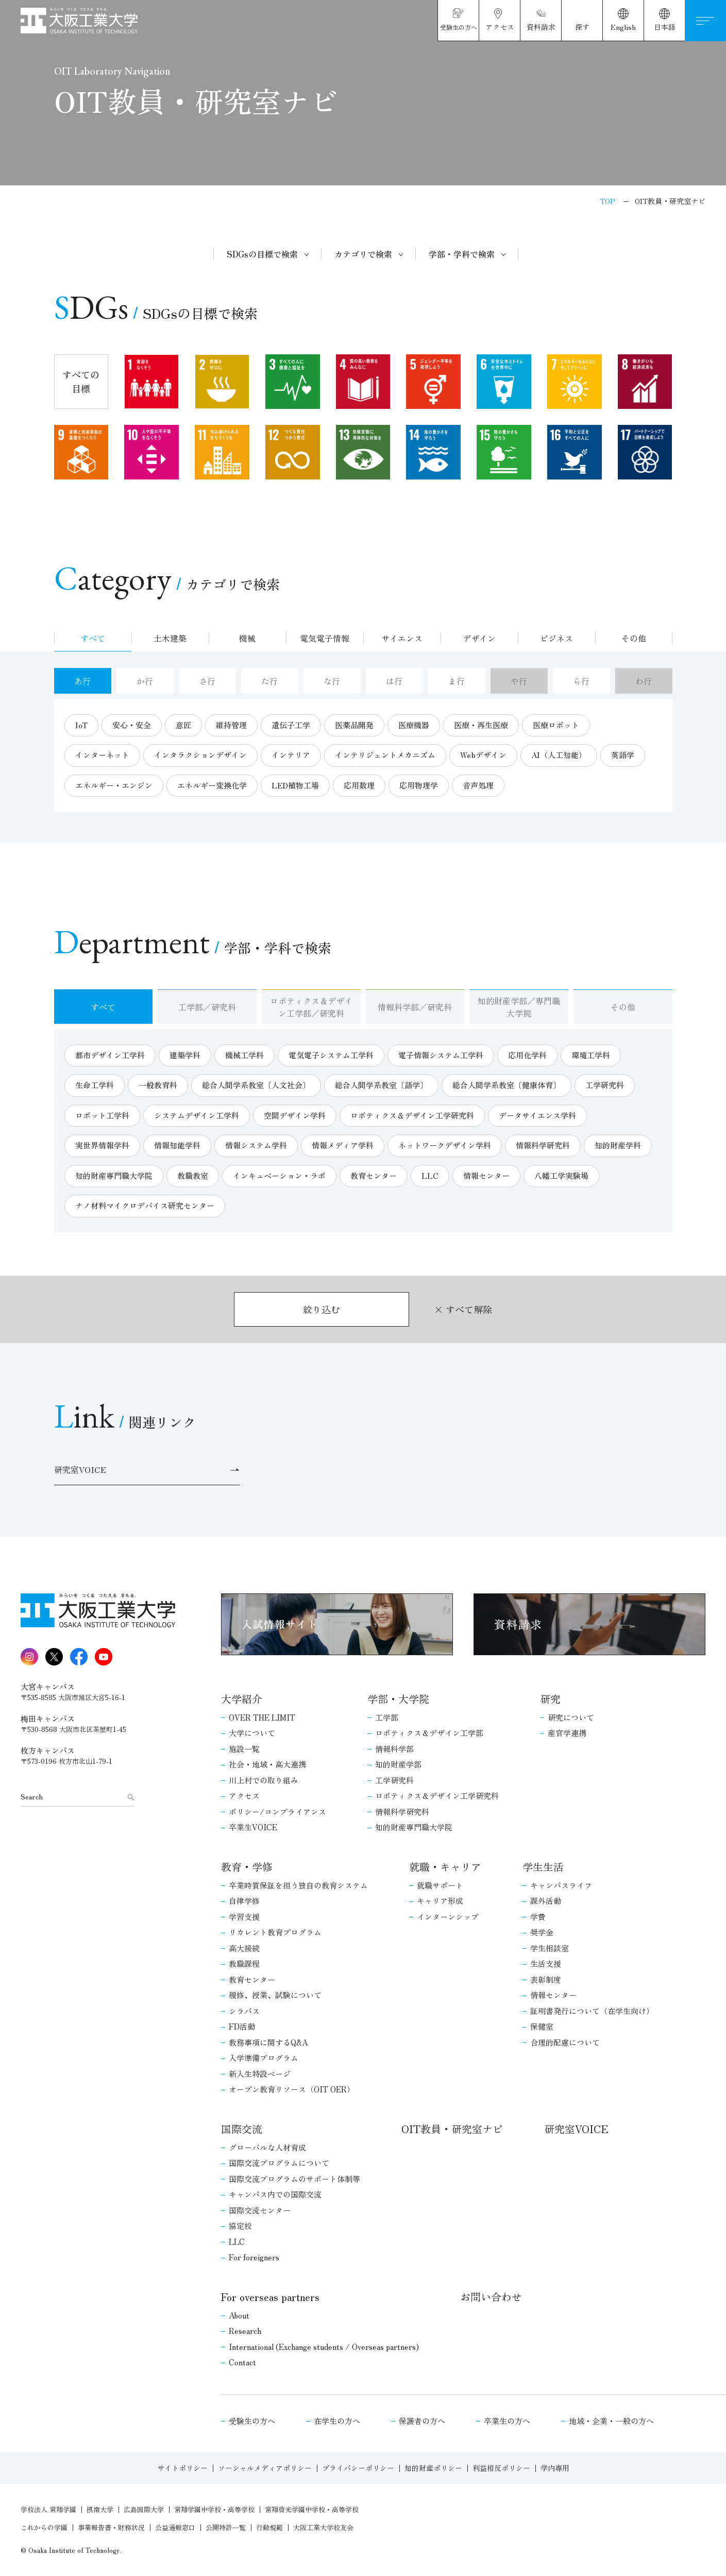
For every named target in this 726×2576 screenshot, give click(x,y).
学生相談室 (549, 1948)
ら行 (581, 681)
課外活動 (545, 1900)
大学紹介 (241, 1698)
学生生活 (543, 1866)
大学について (252, 1732)
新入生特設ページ (260, 2073)
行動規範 (269, 2527)
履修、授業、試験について (275, 1994)
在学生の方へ (337, 2420)
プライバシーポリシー (358, 2468)
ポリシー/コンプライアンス (277, 1811)
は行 (394, 681)
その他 (633, 638)
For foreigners (254, 2257)
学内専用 (555, 2468)
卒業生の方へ (507, 2420)
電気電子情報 (324, 638)
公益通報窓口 (175, 2527)
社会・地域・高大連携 (267, 1764)
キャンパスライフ (561, 1885)
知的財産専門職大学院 (413, 1827)
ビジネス (556, 638)
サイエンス (402, 638)
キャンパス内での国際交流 (275, 2194)
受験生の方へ (252, 2420)
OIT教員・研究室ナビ (452, 2128)
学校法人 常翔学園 (48, 2509)
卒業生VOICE (253, 1827)
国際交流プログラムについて (279, 2162)
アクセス (244, 1795)
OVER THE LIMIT (262, 1717)
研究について (571, 1717)
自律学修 (244, 1900)
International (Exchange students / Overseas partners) (324, 2346)
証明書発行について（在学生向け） (592, 2010)
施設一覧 (244, 1748)
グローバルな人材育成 (267, 2147)
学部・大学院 (398, 1698)
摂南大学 (100, 2509)
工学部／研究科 (207, 1007)
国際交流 (241, 2128)
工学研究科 (394, 1780)
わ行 (643, 681)
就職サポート (440, 1885)
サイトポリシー (182, 2468)
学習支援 (244, 1916)
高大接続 (244, 1948)
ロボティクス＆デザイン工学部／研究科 (311, 1006)
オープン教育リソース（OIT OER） (291, 2089)
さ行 (207, 681)
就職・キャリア (445, 1866)
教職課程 (244, 1963)
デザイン (479, 638)
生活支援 (545, 1963)
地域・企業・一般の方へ (611, 2420)
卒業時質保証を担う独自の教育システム (298, 1885)
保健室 (541, 2026)
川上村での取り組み (263, 1780)
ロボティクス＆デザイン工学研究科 (437, 1795)
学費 (538, 1916)
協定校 (240, 2225)
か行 (145, 681)
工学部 (386, 1717)
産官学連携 (567, 1732)
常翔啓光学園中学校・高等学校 (312, 2509)
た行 (269, 681)
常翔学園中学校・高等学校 (214, 2509)
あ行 (82, 681)
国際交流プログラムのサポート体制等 (294, 2178)
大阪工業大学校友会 (323, 2527)
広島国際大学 (144, 2509)
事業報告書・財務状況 (111, 2527)
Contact (242, 2362)
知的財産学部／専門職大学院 (519, 1006)
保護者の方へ (422, 2420)
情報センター (553, 1994)
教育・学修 (247, 1866)
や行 (519, 681)
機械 (247, 638)
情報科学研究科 (402, 1811)
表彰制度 (545, 1979)
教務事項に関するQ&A (268, 2042)
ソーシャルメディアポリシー (265, 2468)
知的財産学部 (398, 1764)
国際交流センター (260, 2210)
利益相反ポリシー (501, 2468)
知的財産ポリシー (433, 2468)
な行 (332, 681)
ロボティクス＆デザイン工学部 (429, 1732)
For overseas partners (270, 2296)
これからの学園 (44, 2527)
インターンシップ (448, 1916)
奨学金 (541, 1932)
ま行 (456, 681)
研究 (550, 1698)
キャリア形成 (440, 1900)
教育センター (252, 1979)
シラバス (244, 2010)
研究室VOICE (576, 2128)
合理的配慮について (565, 2042)
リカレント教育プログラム (275, 1932)
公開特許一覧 (226, 2527)
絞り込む (321, 1309)
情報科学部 (394, 1748)
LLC (237, 2241)
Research (245, 2330)
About (239, 2315)
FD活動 (242, 2026)
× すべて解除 (463, 1309)
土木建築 (170, 638)
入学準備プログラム (263, 2057)
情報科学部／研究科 (415, 1007)
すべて (92, 638)
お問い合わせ (491, 2296)
